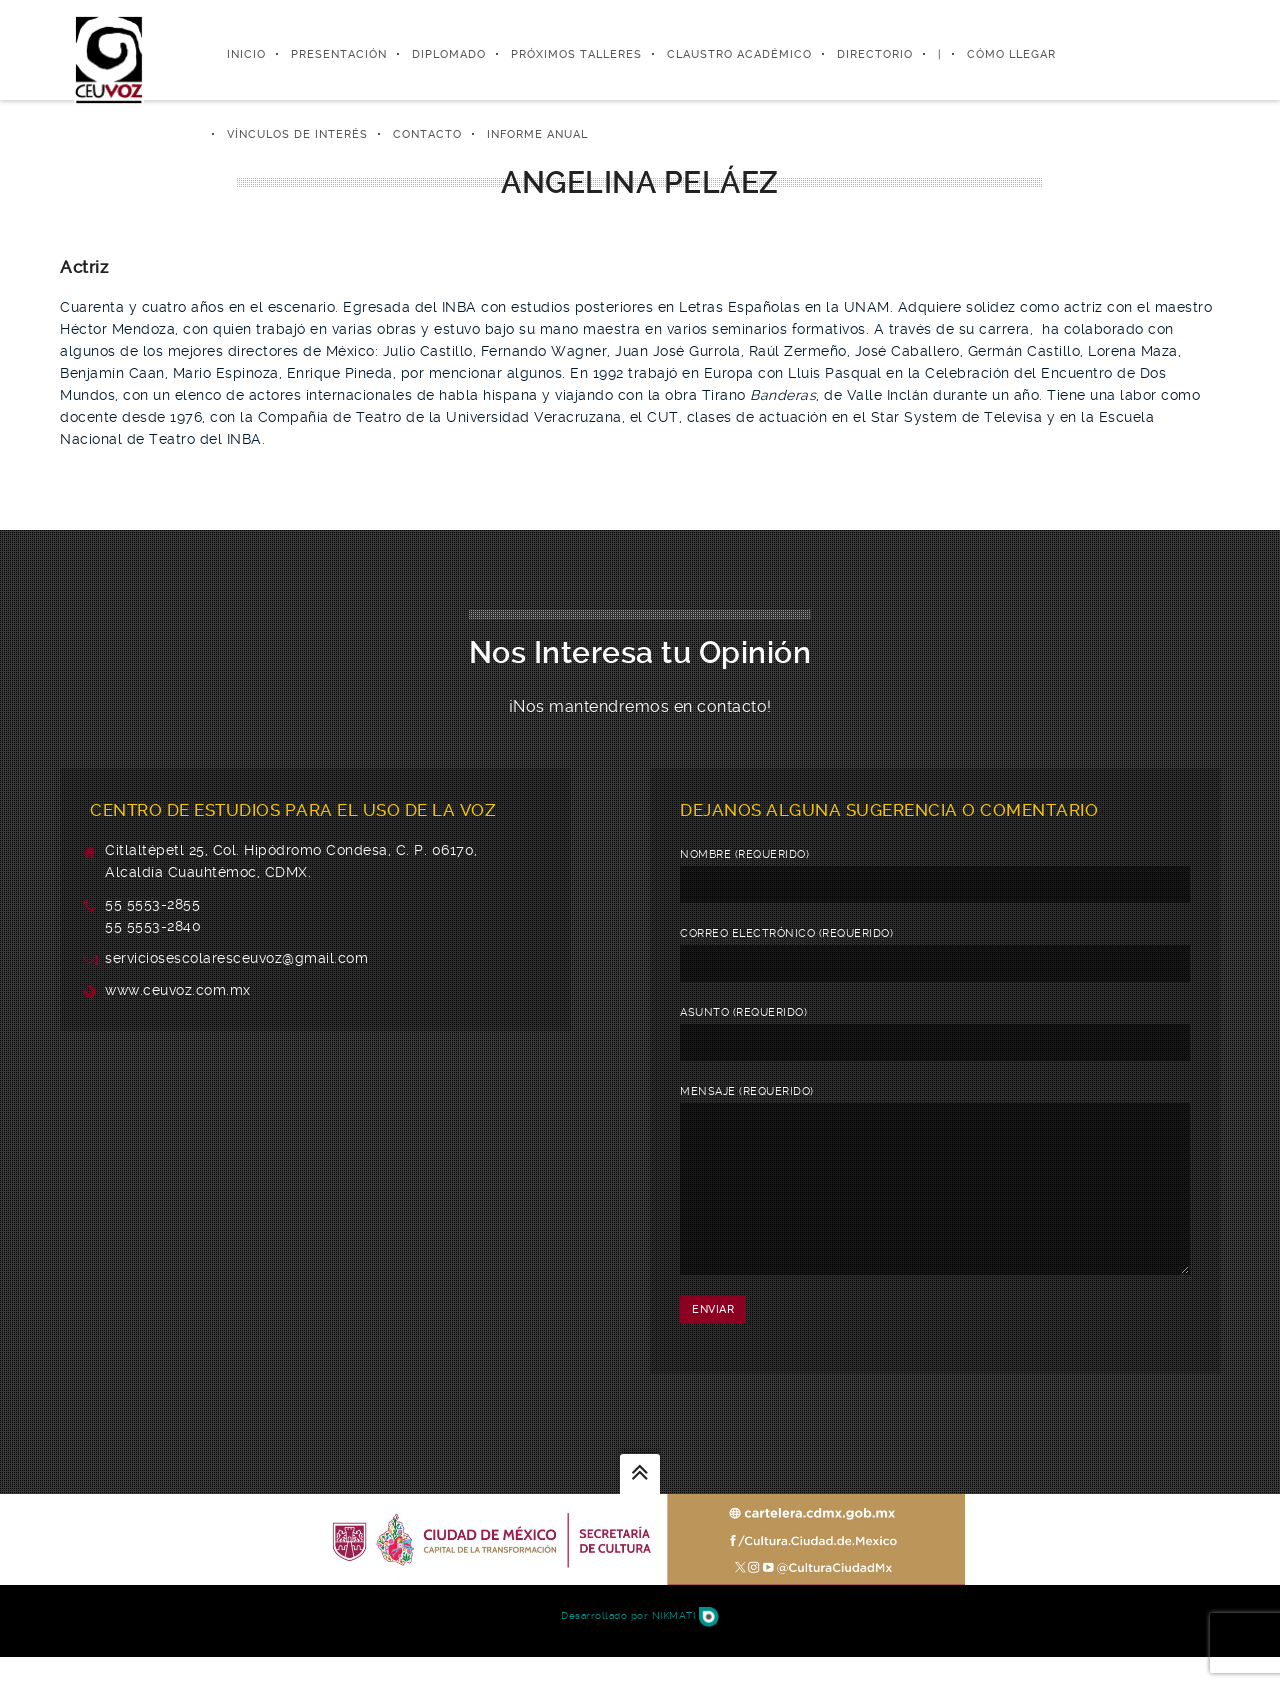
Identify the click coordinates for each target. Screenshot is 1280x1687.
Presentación (339, 54)
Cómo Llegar (1011, 54)
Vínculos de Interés (297, 134)
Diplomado (449, 54)
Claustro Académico (739, 54)
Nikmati (685, 1645)
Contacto (427, 134)
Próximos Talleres (576, 54)
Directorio (875, 54)
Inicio (246, 54)
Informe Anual (537, 134)
